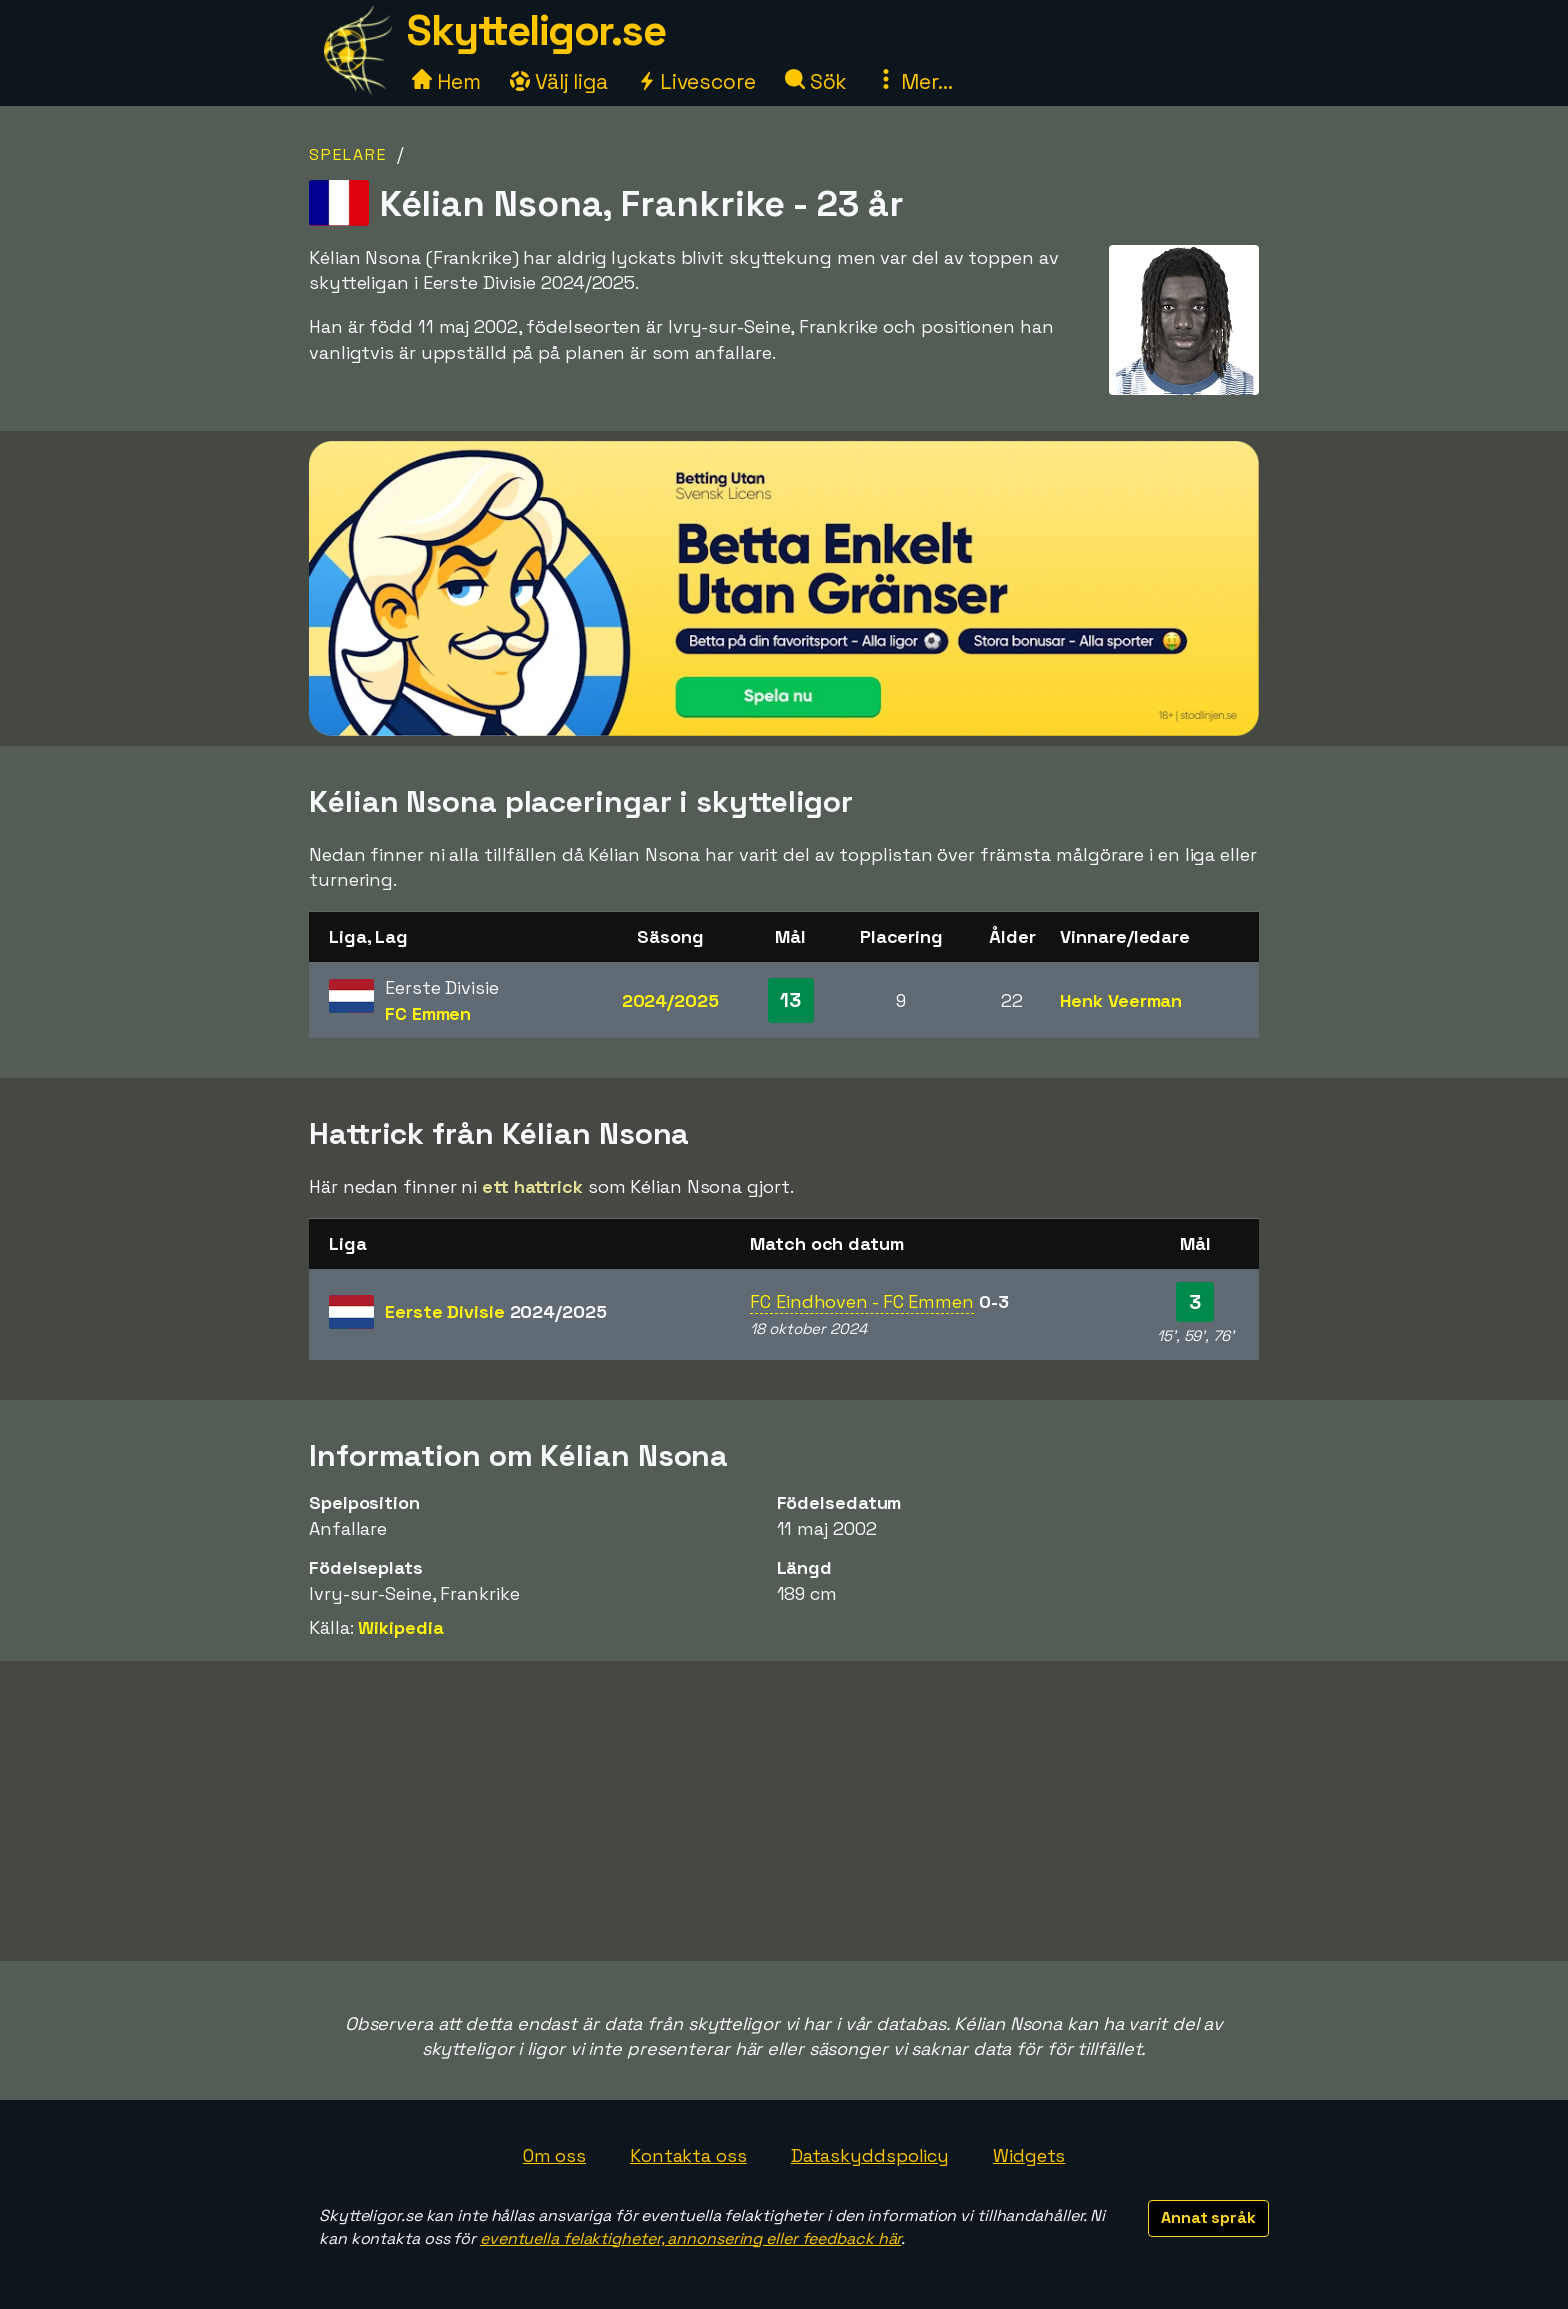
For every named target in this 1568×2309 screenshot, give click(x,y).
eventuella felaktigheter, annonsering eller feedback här (690, 2238)
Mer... (914, 81)
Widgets (1029, 2155)
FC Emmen (428, 1013)
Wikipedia (400, 1627)
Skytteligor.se (536, 30)
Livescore (696, 81)
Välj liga (559, 81)
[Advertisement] (784, 1811)
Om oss (554, 2155)
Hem (446, 81)
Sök (816, 81)
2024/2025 (670, 1000)
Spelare (348, 154)
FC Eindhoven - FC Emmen (862, 1301)
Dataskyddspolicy (870, 2155)
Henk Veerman (1121, 1000)
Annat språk (1208, 2217)
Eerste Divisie (496, 1311)
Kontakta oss (688, 2155)
